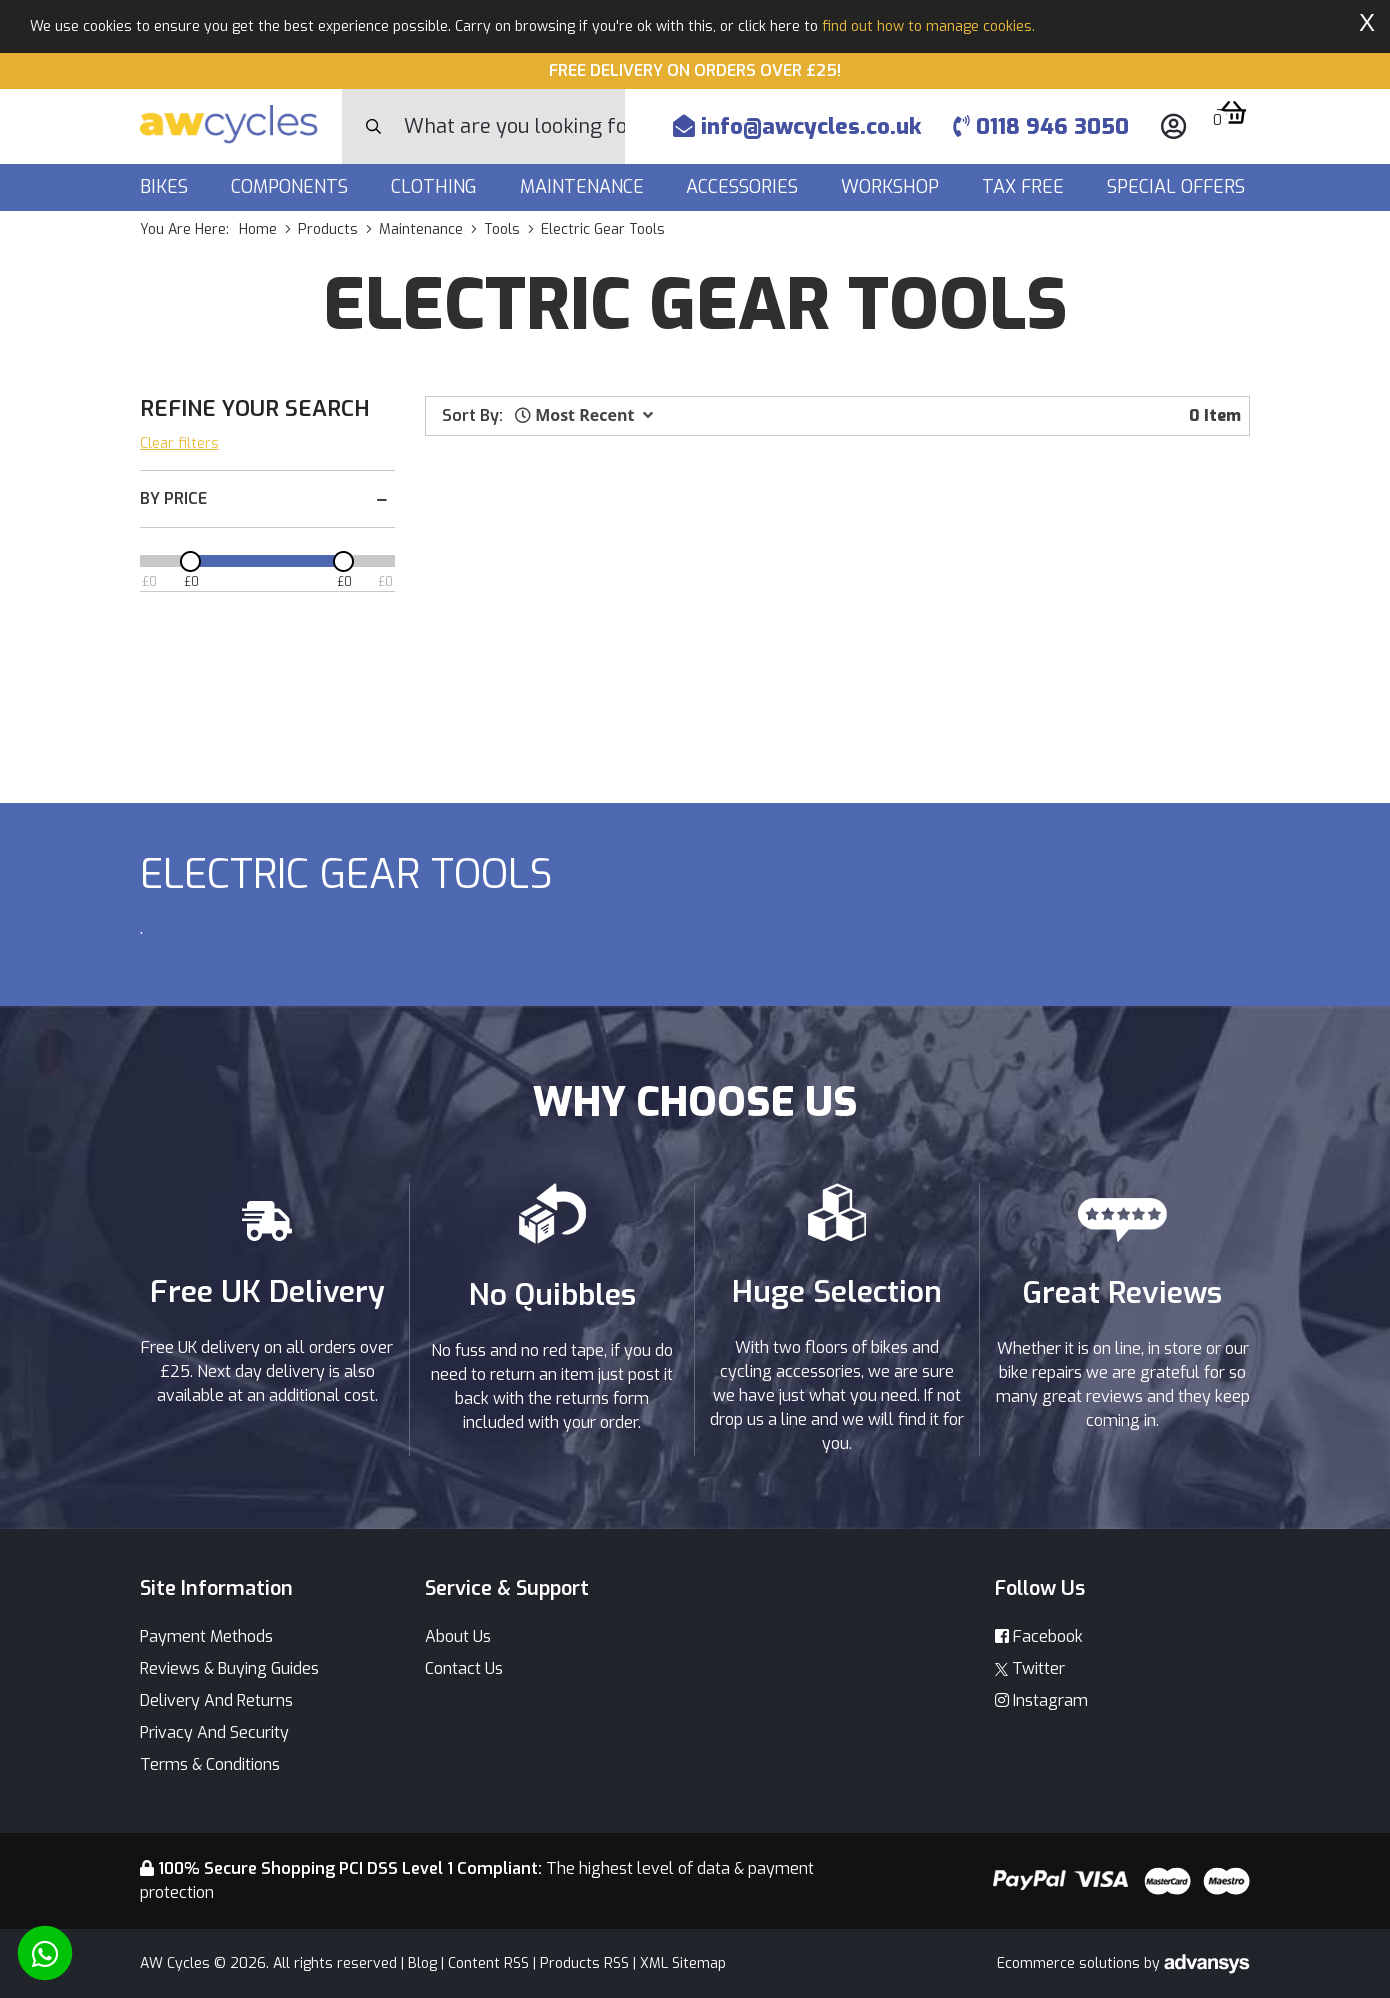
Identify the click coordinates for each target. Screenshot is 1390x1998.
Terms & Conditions (210, 1764)
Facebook (1039, 1636)
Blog (422, 1963)
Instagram (1041, 1700)
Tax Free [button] (1025, 187)
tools (502, 229)
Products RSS (584, 1963)
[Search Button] (373, 127)
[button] (584, 415)
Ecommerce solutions (1070, 1963)
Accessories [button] (744, 187)
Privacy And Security (214, 1732)
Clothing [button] (436, 187)
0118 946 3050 (1041, 126)
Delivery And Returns (216, 1700)
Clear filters (179, 443)
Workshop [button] (892, 187)
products (328, 229)
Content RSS (488, 1963)
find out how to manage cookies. (928, 26)
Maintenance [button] (584, 187)
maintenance (421, 229)
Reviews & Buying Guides (229, 1668)
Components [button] (292, 187)
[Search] (514, 126)
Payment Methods (206, 1636)
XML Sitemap (683, 1963)
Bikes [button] (166, 187)
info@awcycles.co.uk (797, 126)
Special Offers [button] (1178, 187)
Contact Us (464, 1668)
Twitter (1030, 1668)
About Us (458, 1636)
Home (258, 229)
